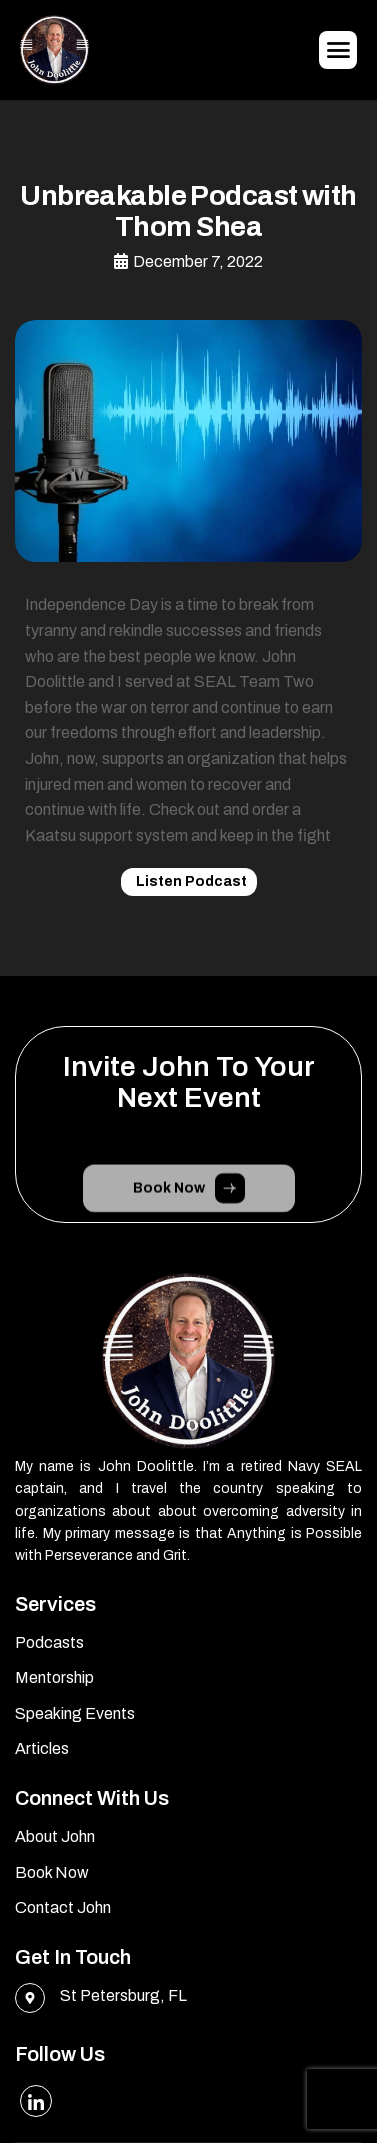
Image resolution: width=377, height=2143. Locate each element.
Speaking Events (75, 1713)
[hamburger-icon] (338, 50)
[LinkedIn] (36, 2101)
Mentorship (54, 1677)
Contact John (63, 1907)
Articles (42, 1748)
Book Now (52, 1872)
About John (55, 1836)
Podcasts (49, 1642)
